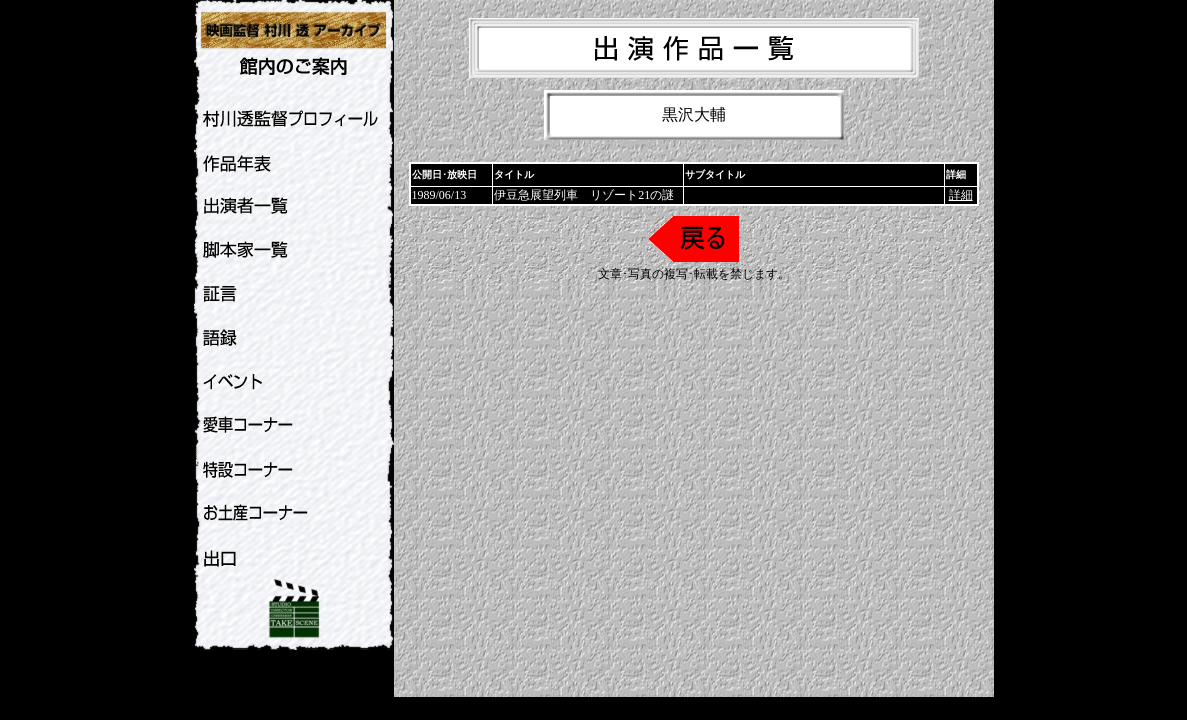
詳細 (961, 195)
